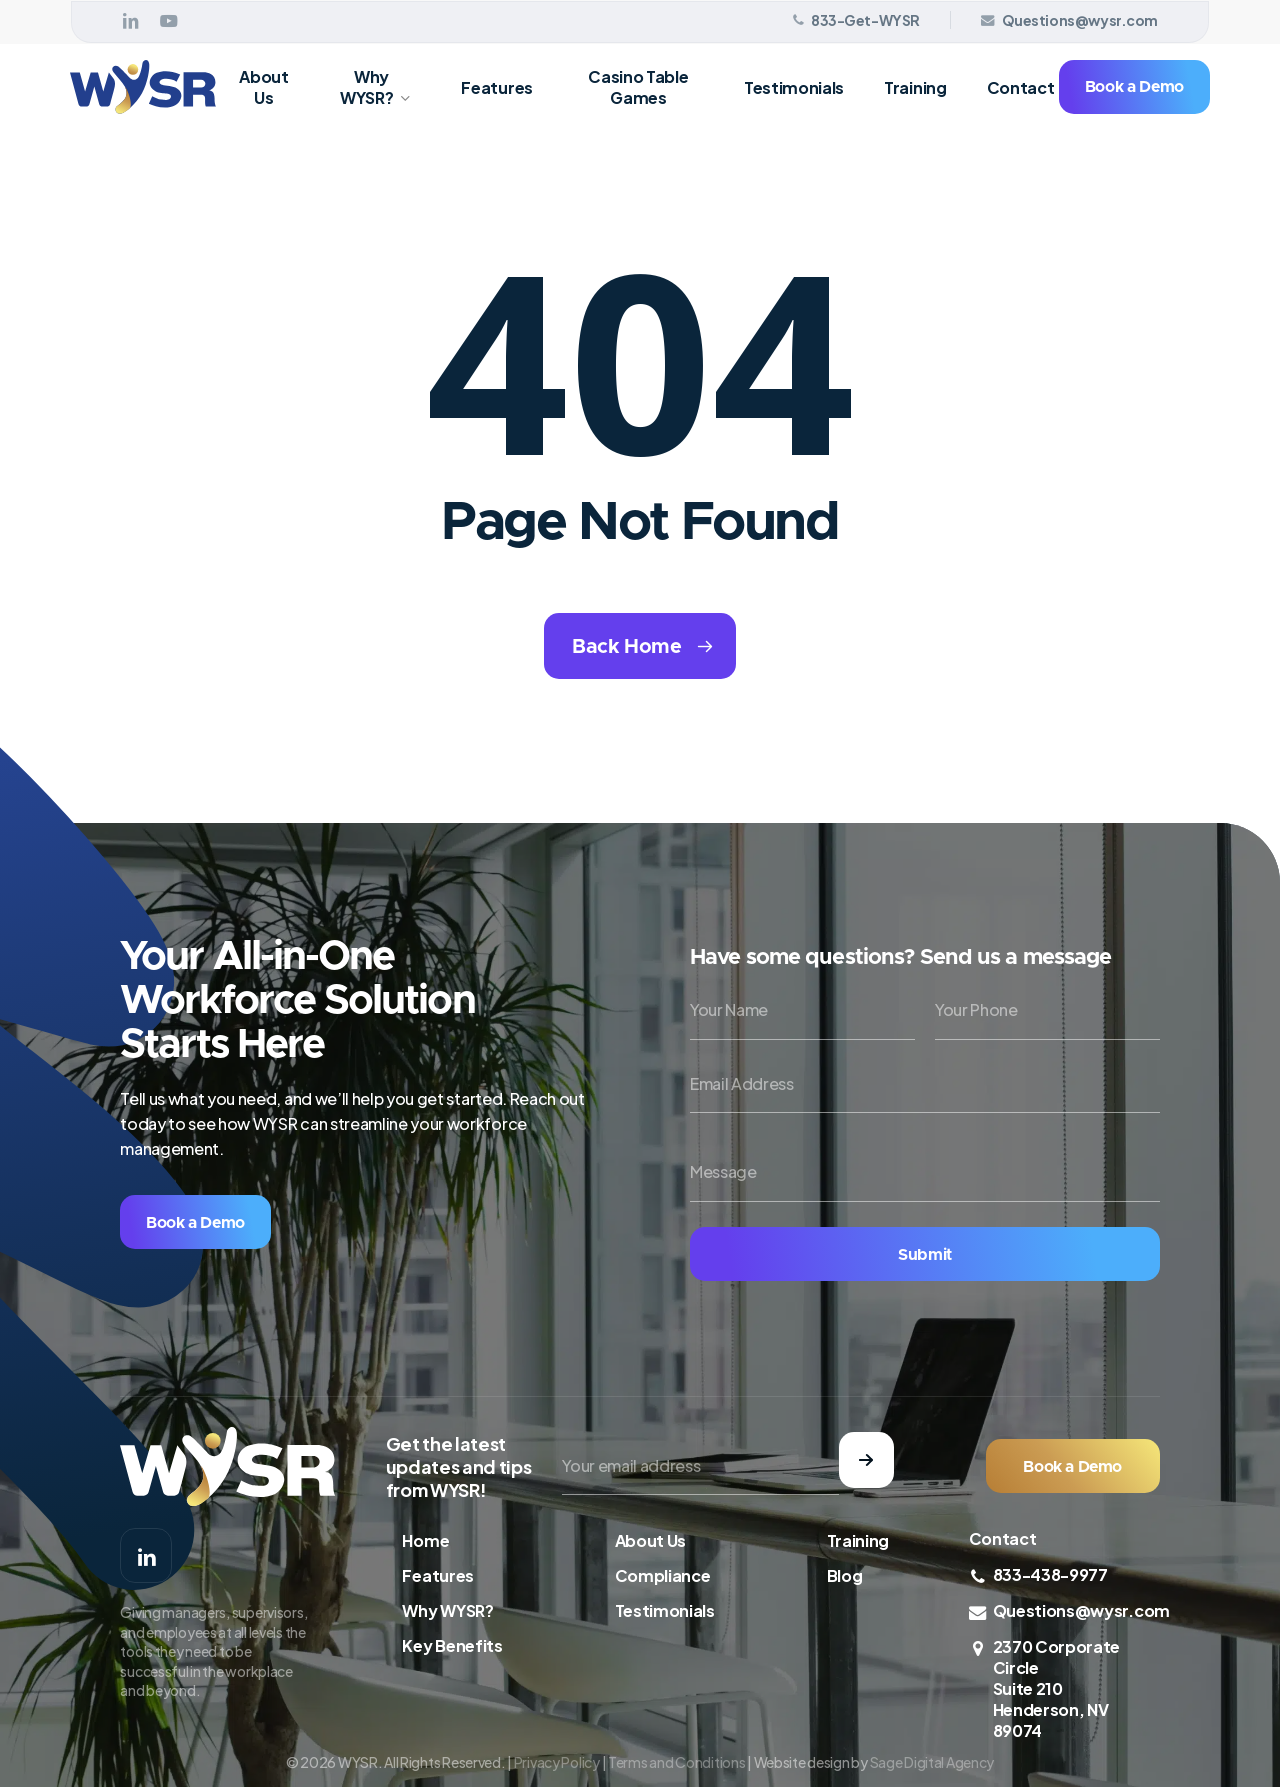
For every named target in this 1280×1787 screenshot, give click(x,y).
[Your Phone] (1047, 1010)
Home (425, 1540)
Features (437, 1575)
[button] (195, 1222)
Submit (925, 1255)
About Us (650, 1540)
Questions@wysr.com (1081, 1610)
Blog (845, 1575)
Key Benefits (452, 1645)
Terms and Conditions (676, 1762)
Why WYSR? (447, 1610)
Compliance (663, 1575)
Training (858, 1540)
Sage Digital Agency (932, 1762)
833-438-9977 (1050, 1574)
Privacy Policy (557, 1762)
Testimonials (665, 1610)
